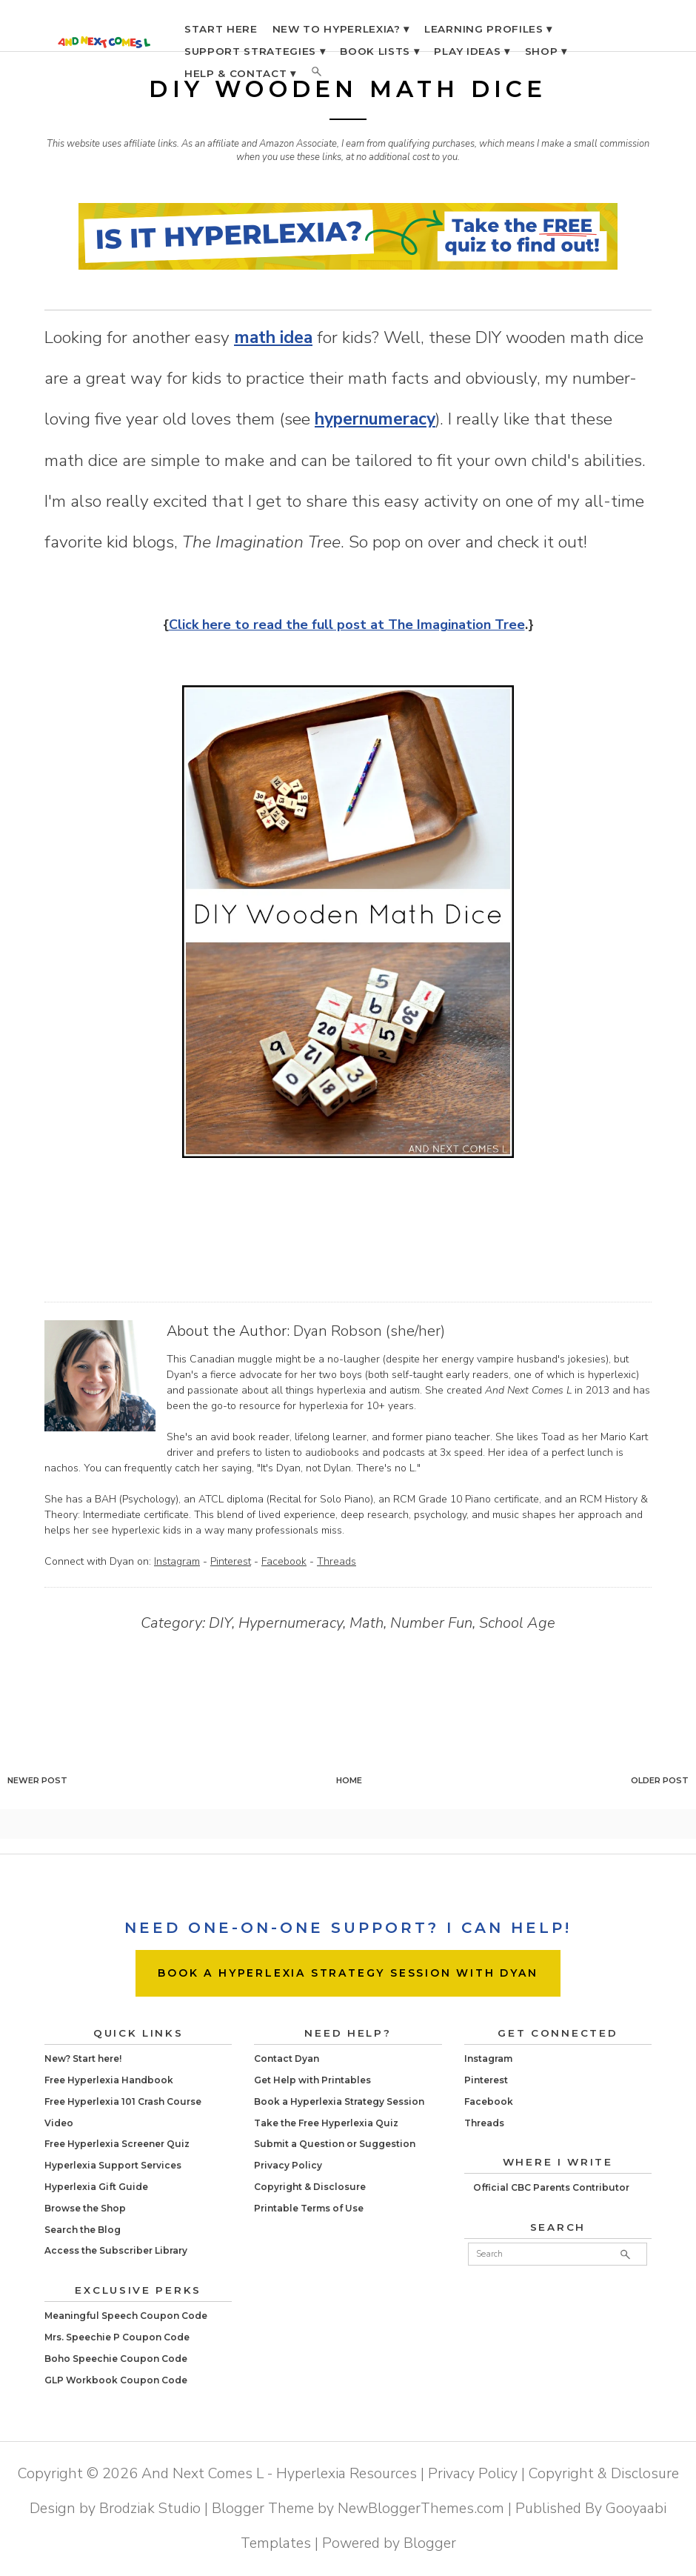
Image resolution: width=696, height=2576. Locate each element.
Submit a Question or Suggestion (334, 2143)
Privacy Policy (288, 2165)
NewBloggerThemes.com (421, 2508)
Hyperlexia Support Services (112, 2165)
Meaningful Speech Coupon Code (125, 2315)
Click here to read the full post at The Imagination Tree (347, 624)
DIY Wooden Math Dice (347, 89)
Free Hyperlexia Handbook (108, 2080)
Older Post (660, 1780)
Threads (336, 1561)
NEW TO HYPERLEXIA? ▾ (341, 29)
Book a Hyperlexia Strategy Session (339, 2101)
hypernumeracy (375, 418)
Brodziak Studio (150, 2508)
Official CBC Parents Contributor (551, 2187)
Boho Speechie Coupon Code (115, 2358)
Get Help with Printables (312, 2080)
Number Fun (431, 1623)
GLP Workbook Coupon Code (115, 2380)
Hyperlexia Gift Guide (96, 2186)
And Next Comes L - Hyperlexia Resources (279, 2473)
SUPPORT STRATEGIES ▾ (255, 51)
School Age (517, 1623)
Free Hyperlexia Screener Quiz (117, 2143)
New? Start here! (82, 2058)
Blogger (430, 2543)
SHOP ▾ (546, 51)
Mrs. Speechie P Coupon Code (117, 2337)
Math (366, 1623)
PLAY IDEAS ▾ (471, 51)
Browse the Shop (85, 2208)
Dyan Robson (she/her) (369, 1331)
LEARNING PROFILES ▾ (488, 29)
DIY (220, 1623)
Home (349, 1780)
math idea (273, 337)
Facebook (284, 1561)
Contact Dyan (286, 2058)
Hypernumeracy (290, 1623)
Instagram (177, 1561)
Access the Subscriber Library (115, 2250)
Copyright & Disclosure (310, 2186)
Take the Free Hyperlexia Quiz (326, 2123)
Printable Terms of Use (309, 2208)
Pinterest (230, 1561)
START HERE (221, 29)
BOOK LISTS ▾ (379, 51)
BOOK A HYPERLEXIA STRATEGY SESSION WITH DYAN (348, 1973)
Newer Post (37, 1780)
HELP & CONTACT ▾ (240, 73)
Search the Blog (82, 2229)
